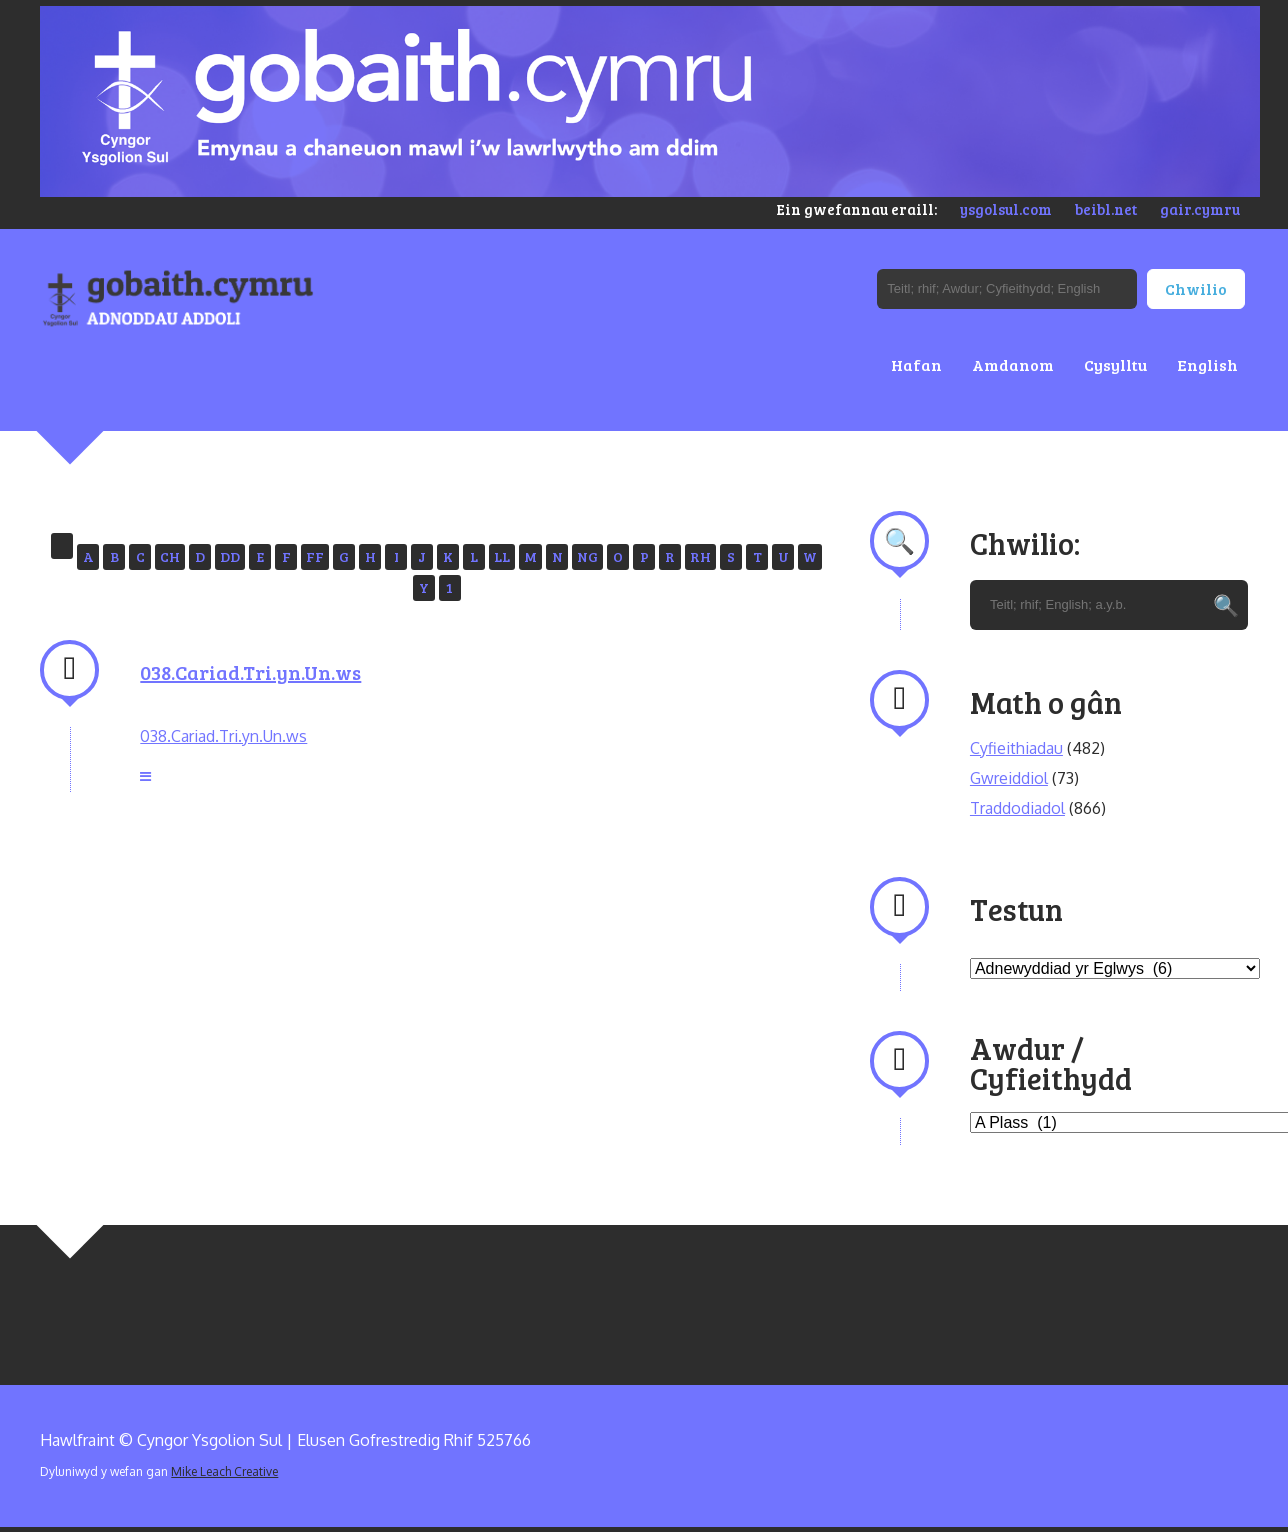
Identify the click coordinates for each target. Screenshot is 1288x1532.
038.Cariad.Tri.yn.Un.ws (250, 672)
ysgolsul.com (1006, 209)
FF (315, 556)
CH (170, 556)
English (1207, 364)
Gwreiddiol (1009, 778)
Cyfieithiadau (1016, 748)
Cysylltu (1115, 364)
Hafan (916, 364)
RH (700, 556)
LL (502, 556)
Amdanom (1013, 364)
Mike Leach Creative (224, 1471)
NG (587, 556)
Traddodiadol (1017, 808)
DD (230, 556)
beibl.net (1106, 209)
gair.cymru (1200, 209)
